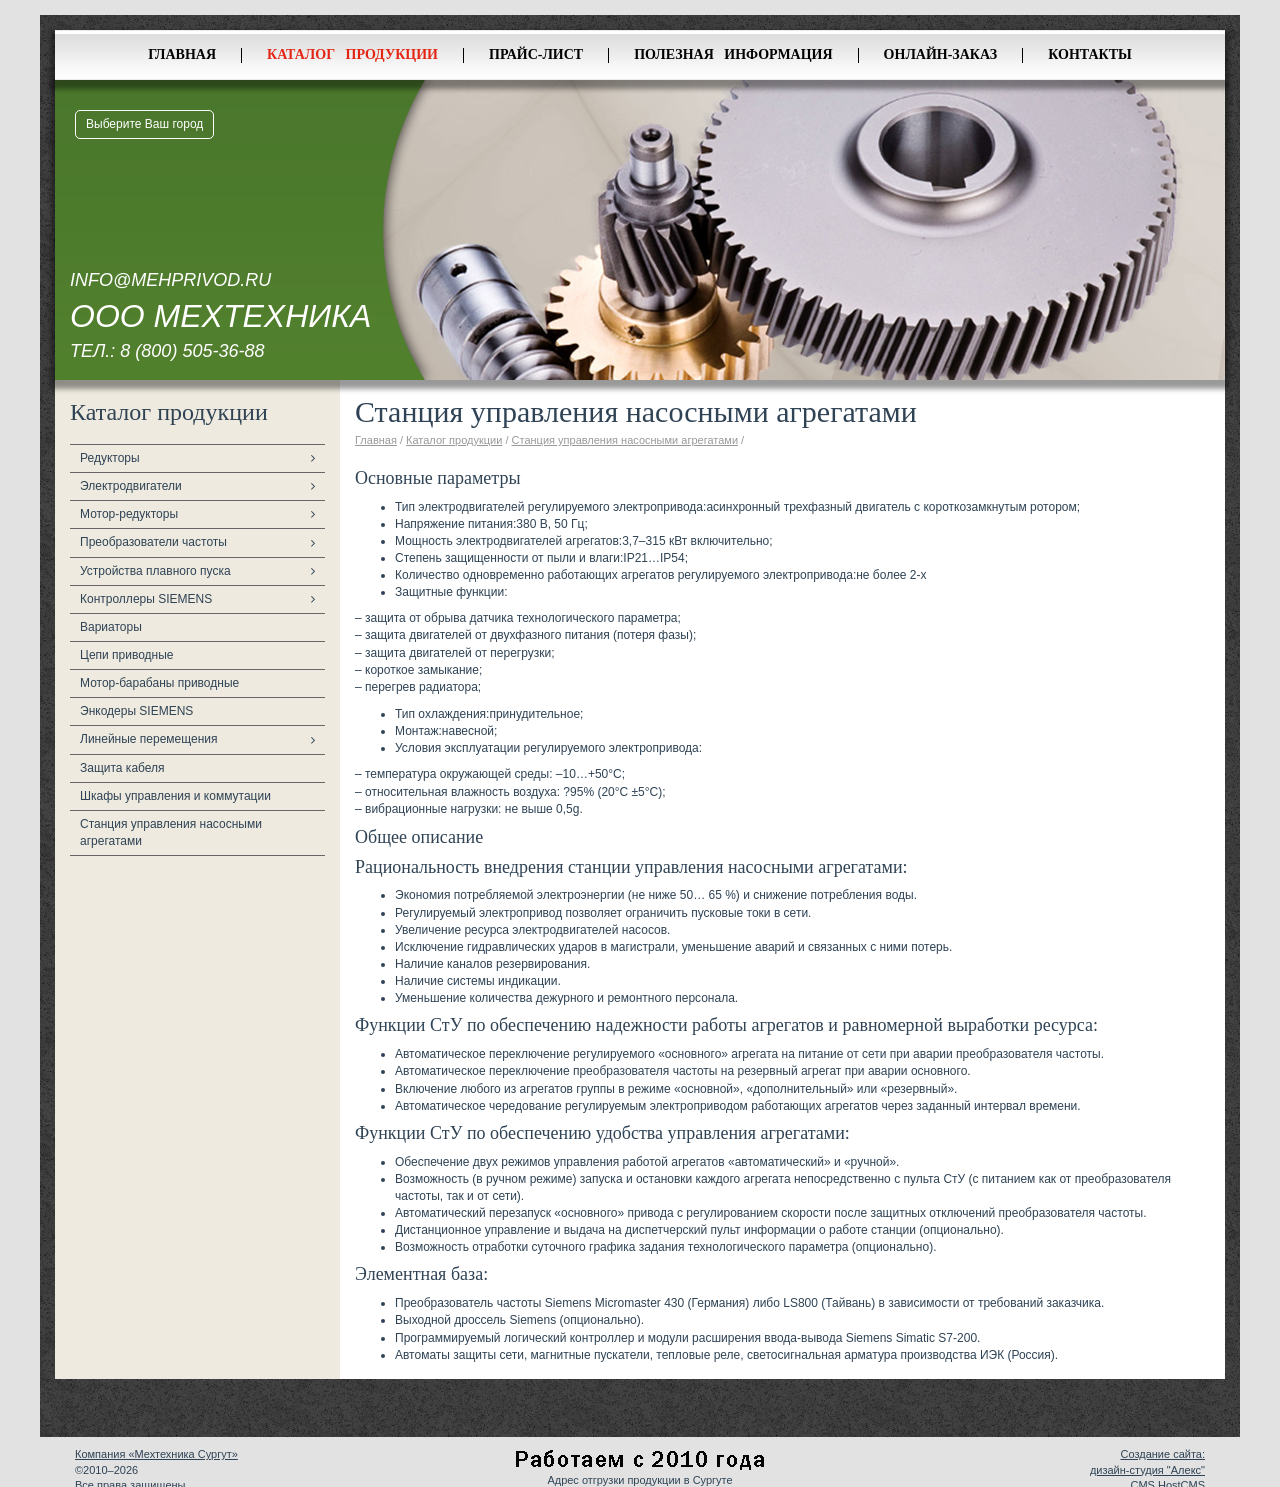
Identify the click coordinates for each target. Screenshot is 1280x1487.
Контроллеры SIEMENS (146, 599)
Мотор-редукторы (129, 514)
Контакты (1090, 54)
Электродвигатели (131, 486)
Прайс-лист (536, 54)
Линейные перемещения (149, 739)
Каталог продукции (352, 54)
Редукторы (110, 458)
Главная (182, 54)
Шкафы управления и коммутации (175, 796)
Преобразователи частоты (153, 542)
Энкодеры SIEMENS (136, 711)
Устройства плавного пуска (155, 571)
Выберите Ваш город (144, 124)
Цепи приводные (127, 655)
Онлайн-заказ (941, 54)
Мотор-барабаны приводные (159, 683)
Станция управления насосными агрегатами (171, 832)
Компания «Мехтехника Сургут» (156, 1454)
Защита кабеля (122, 768)
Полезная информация (733, 54)
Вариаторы (111, 627)
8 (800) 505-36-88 (192, 351)
